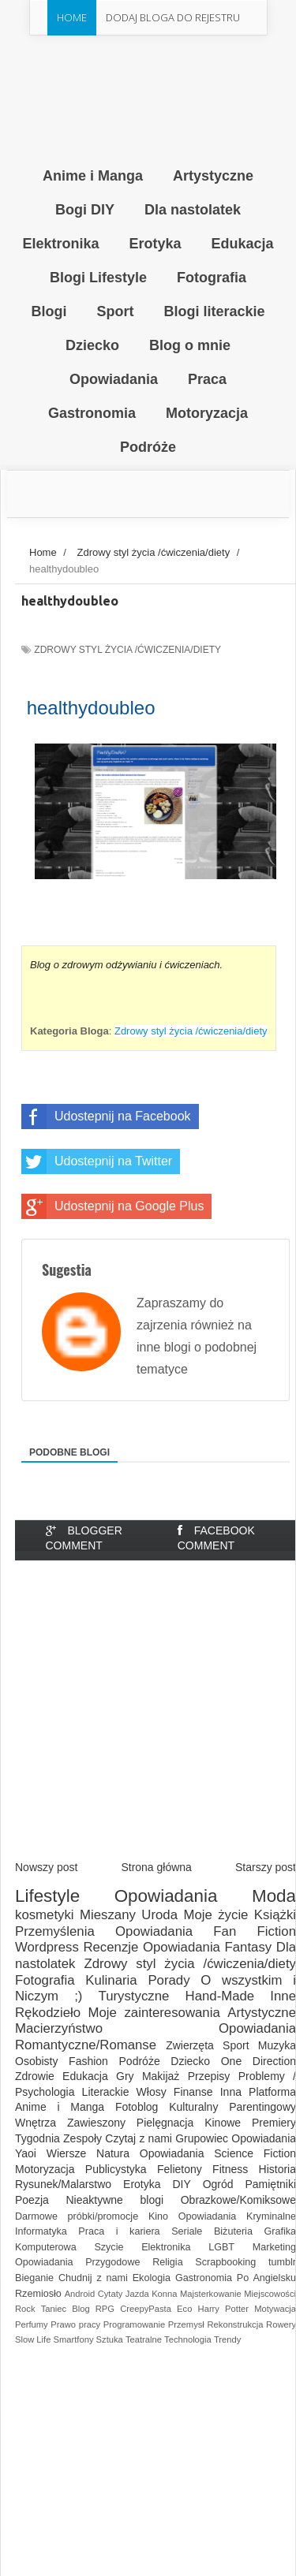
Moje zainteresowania (154, 2012)
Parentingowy (262, 2107)
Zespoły (82, 2138)
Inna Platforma (258, 2092)
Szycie (108, 2247)
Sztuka (109, 2339)
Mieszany (108, 1914)
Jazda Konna (152, 2293)
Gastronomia (203, 2277)
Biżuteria (233, 2231)
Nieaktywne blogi (114, 2200)
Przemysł (186, 2324)
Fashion (88, 2061)
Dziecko (190, 2061)
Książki (275, 1914)
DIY (181, 2184)
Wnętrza (35, 2122)
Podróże (139, 2061)
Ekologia (151, 2277)
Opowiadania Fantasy (207, 1947)
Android (80, 2293)
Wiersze (67, 2153)
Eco (184, 2308)
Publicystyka (116, 2169)
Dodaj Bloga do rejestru (173, 17)
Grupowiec (201, 2138)
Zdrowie (34, 2076)
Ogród (218, 2184)
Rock (25, 2308)
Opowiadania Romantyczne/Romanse (155, 2036)
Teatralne (144, 2339)
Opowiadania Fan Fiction (205, 1931)
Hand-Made (220, 1996)
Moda (274, 1896)
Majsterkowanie (211, 2293)
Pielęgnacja (165, 2122)
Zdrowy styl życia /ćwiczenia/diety (127, 649)
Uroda (159, 1914)
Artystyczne (261, 2012)
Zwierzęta (190, 2045)
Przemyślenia (55, 1931)
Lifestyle (47, 1896)
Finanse (193, 2092)
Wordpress (47, 1947)
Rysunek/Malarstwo (63, 2184)
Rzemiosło (38, 2293)
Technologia (188, 2339)
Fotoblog (136, 2107)
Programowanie (134, 2324)
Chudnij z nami (93, 2277)
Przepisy (209, 2076)
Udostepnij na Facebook (106, 1116)
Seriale (186, 2231)
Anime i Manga (59, 2107)
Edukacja (85, 2076)
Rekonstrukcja (236, 2324)
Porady (168, 1980)
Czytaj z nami (138, 2138)
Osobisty (36, 2061)
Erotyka (141, 2184)
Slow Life (33, 2339)
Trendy (227, 2339)
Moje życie (215, 1914)
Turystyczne (134, 1996)
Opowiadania (166, 1896)
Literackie (105, 2092)
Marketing (274, 2247)
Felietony (179, 2169)
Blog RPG (93, 2308)
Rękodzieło (48, 2012)
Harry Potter (223, 2308)
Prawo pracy (75, 2324)
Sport (236, 2045)
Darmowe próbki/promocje (76, 2216)
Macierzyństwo (59, 2028)
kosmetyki (44, 1914)
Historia (277, 2169)
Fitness (230, 2169)
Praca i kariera (118, 2231)
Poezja (32, 2200)
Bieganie (34, 2277)
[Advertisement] (148, 1720)
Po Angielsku (266, 2277)
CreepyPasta (145, 2308)
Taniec (53, 2308)
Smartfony (74, 2339)
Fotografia (45, 1980)
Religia (167, 2262)
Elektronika (165, 2247)
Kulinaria (111, 1980)
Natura (112, 2153)
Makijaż (160, 2076)
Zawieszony (96, 2122)
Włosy (152, 2092)
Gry (125, 2076)
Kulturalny (193, 2107)
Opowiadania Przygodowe (77, 2262)
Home (72, 17)
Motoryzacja (44, 2169)
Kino (158, 2216)
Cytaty (110, 2293)
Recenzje (110, 1947)
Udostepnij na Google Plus (112, 1206)
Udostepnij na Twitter (96, 1161)
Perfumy (31, 2324)
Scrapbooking (225, 2262)
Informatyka (41, 2231)
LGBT (221, 2247)
